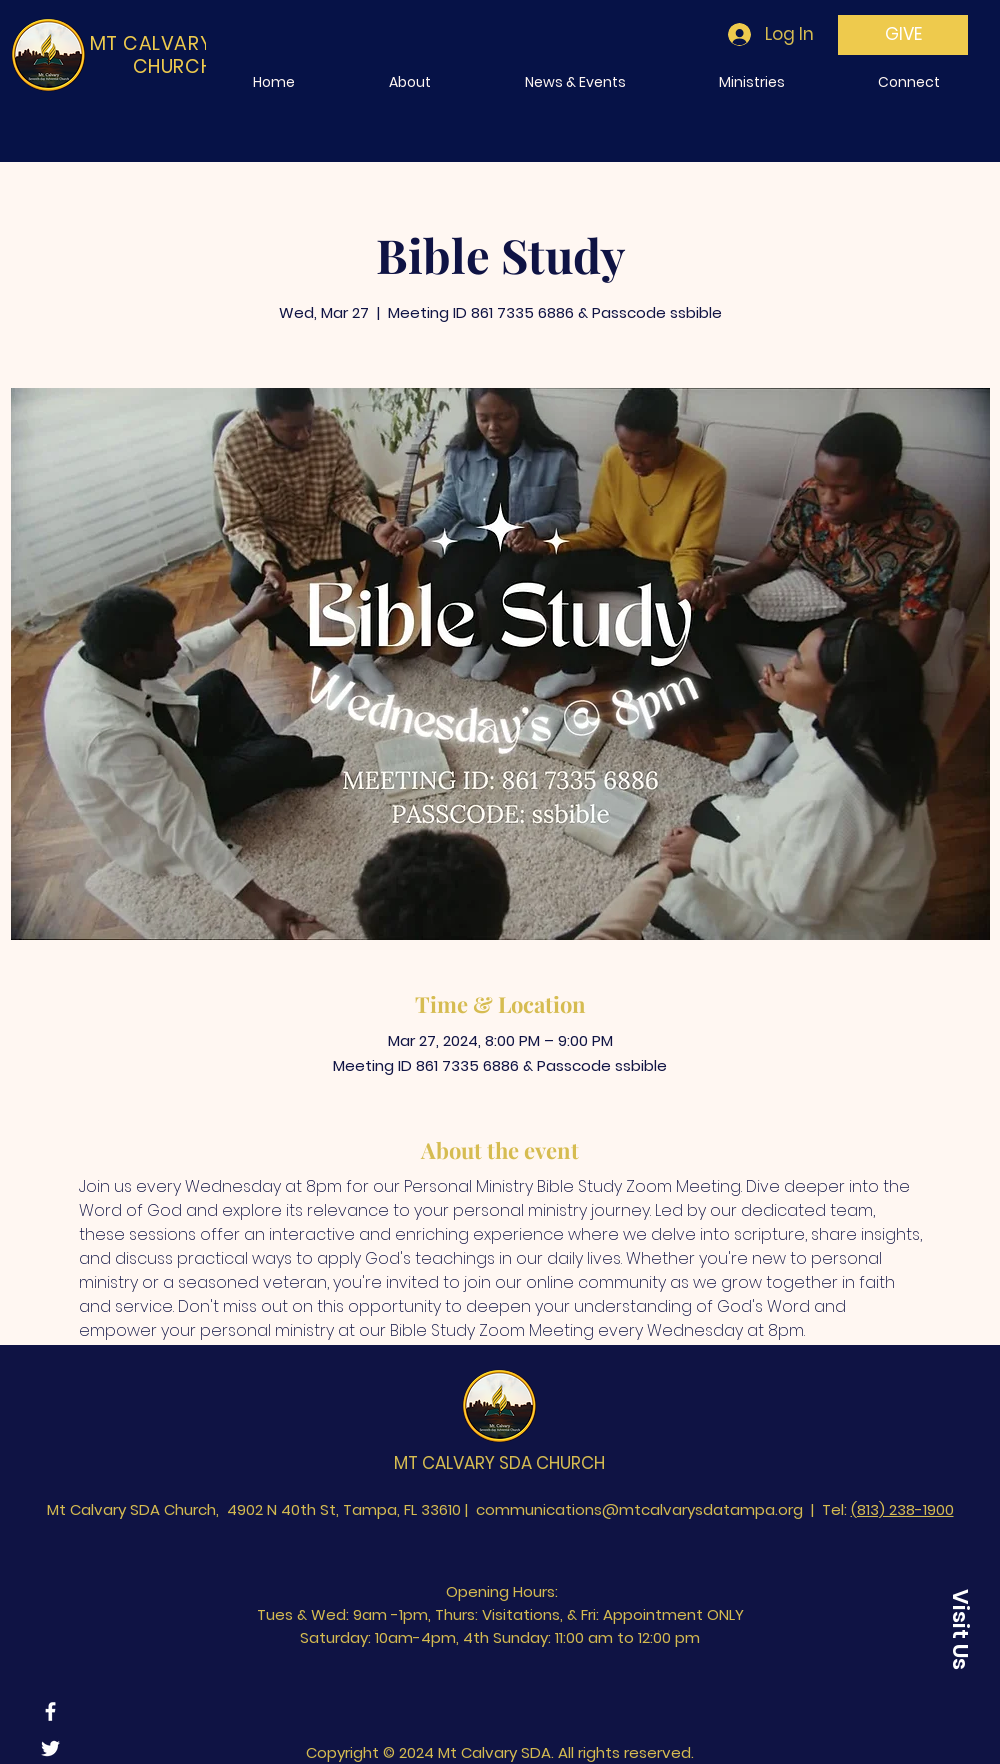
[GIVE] (903, 35)
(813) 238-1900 (902, 1509)
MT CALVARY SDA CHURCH (499, 1463)
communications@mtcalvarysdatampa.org (639, 1509)
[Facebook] (50, 1711)
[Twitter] (50, 1748)
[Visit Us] (960, 1629)
